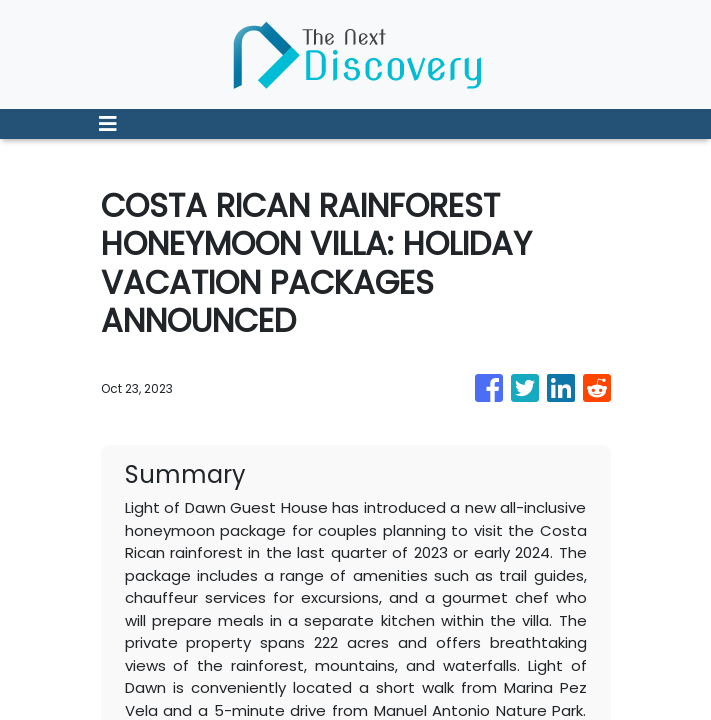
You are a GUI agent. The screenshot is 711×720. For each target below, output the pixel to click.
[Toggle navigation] (108, 124)
